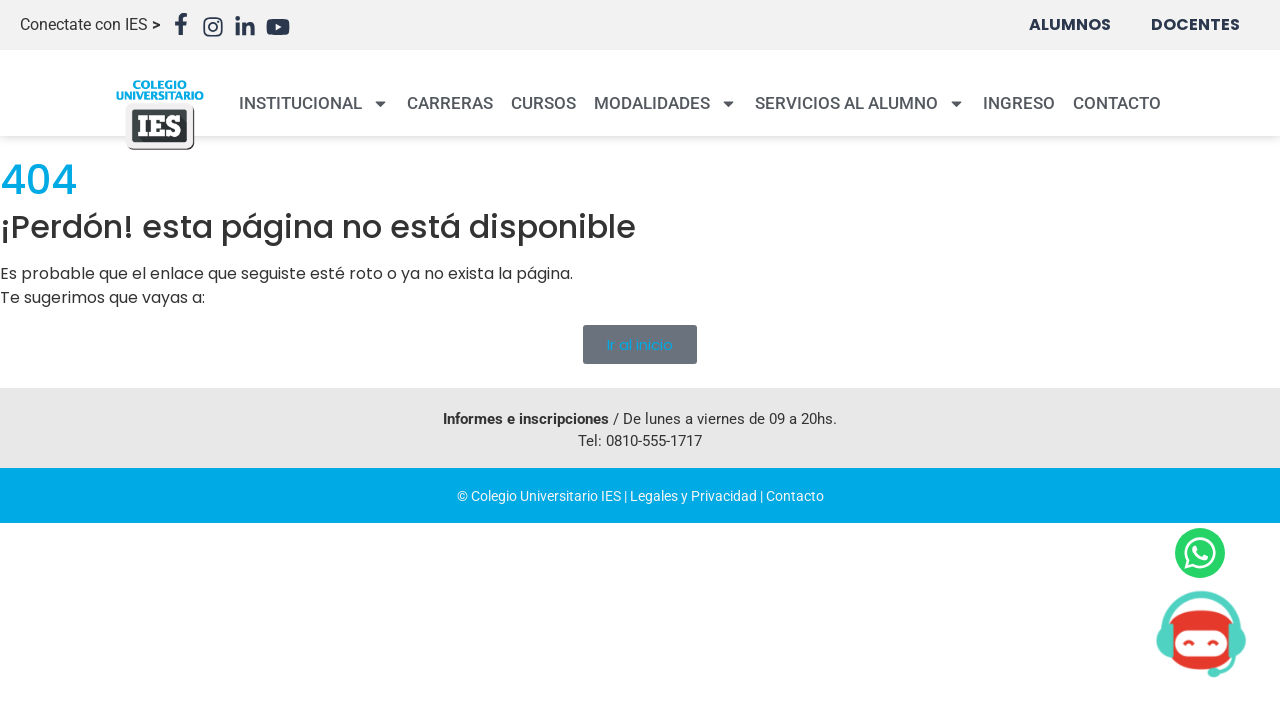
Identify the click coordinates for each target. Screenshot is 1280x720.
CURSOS (543, 103)
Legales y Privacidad (693, 496)
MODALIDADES (665, 103)
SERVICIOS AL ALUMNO (860, 103)
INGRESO (1019, 103)
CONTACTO (1117, 103)
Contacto (795, 496)
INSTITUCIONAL (314, 103)
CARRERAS (450, 103)
